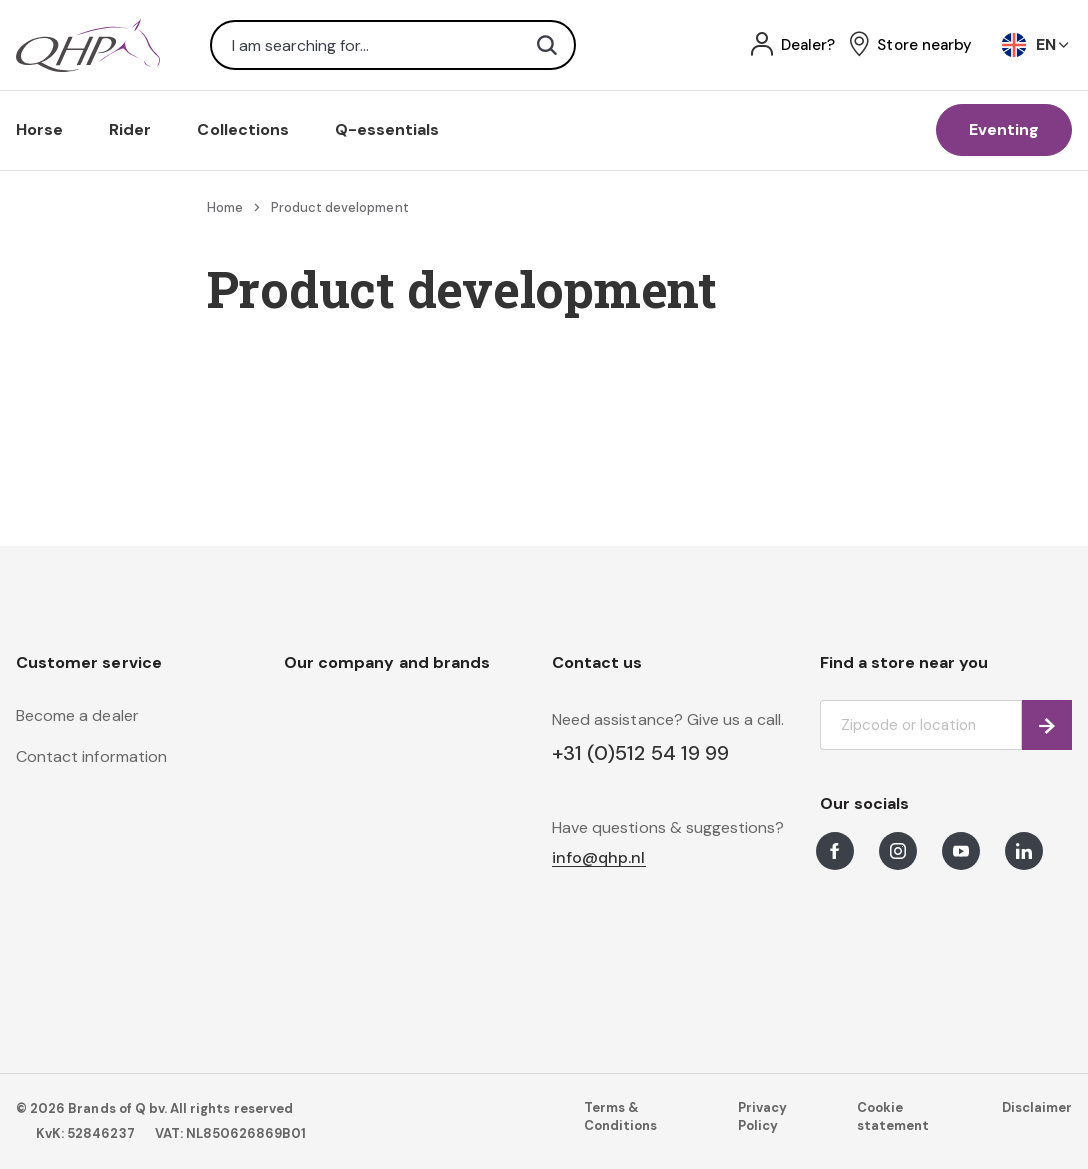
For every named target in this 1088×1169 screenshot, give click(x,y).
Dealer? (808, 45)
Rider (130, 129)
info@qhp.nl (599, 858)
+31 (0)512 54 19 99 (640, 753)
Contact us (597, 662)
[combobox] (393, 45)
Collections (243, 129)
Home (225, 207)
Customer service (89, 662)
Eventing (1004, 129)
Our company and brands (387, 662)
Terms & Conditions (620, 1116)
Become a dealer (77, 715)
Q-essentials (387, 129)
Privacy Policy (762, 1116)
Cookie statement (893, 1116)
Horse (39, 129)
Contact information (91, 756)
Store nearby (924, 45)
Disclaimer (1037, 1107)
